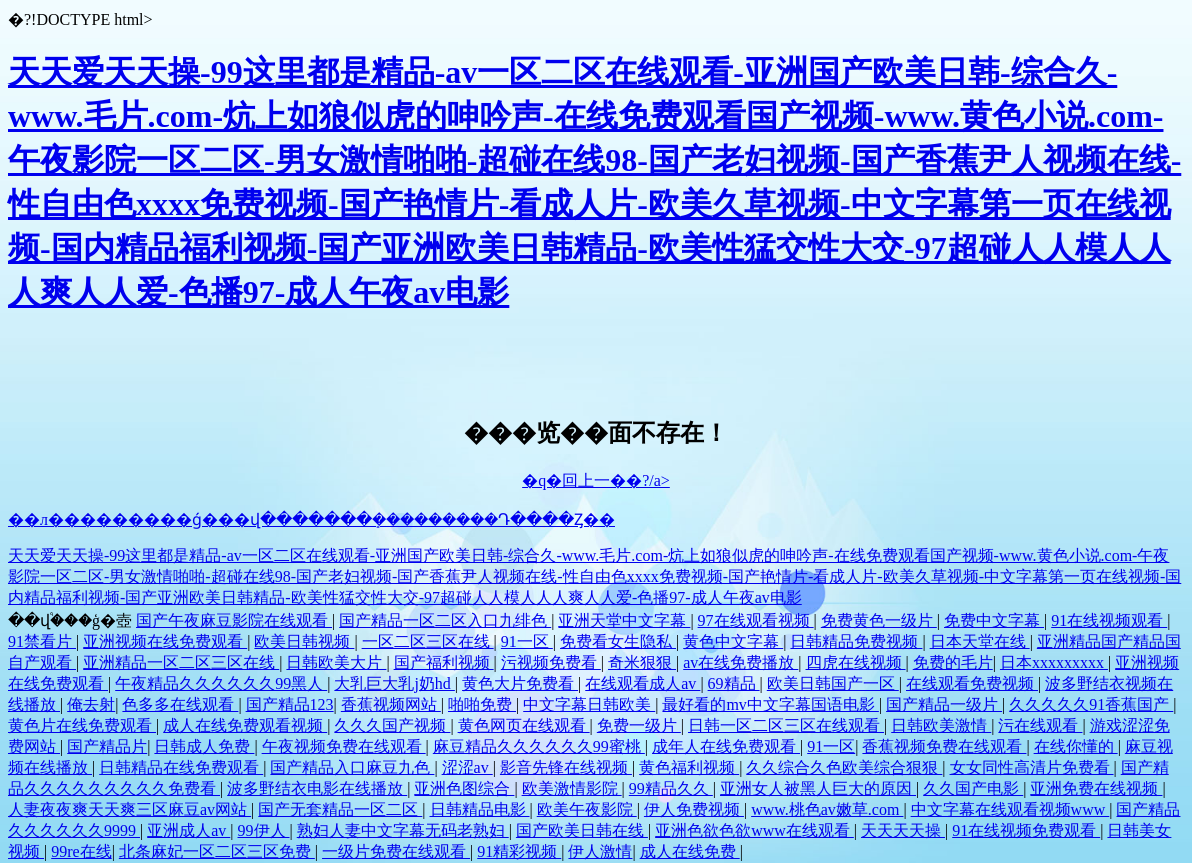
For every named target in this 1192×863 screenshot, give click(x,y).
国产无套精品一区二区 (340, 809)
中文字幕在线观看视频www (1010, 809)
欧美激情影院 (572, 788)
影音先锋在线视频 (566, 767)
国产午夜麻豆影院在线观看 (234, 620)
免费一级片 (639, 725)
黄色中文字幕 (733, 641)
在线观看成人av (642, 683)
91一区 (527, 641)
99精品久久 (671, 788)
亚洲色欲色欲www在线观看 (754, 830)
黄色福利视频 (689, 767)
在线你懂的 (1076, 746)
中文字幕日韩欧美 (589, 704)
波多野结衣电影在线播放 (317, 788)
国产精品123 (290, 704)
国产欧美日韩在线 (582, 830)
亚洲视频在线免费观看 (165, 641)
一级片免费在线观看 (396, 851)
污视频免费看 (551, 662)
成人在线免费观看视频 (245, 725)
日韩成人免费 (204, 746)
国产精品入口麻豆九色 (352, 767)
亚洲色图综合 (464, 788)
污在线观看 (1040, 725)
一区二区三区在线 (428, 641)
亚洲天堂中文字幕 (624, 620)
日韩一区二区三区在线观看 (786, 725)
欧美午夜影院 (587, 809)
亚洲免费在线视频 (1096, 788)
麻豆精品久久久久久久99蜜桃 (539, 746)
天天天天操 (903, 830)
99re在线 (81, 851)
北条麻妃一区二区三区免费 (217, 851)
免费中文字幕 (994, 620)
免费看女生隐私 (618, 641)
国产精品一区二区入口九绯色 (445, 620)
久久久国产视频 (392, 725)
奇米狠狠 (642, 662)
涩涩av (467, 767)
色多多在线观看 (180, 704)
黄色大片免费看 (520, 683)
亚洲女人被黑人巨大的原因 (818, 788)
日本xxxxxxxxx (1054, 662)
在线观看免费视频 (972, 683)
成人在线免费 (690, 851)
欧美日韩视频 (304, 641)
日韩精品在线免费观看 (181, 767)
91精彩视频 (519, 851)
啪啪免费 (482, 704)
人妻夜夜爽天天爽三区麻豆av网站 (129, 809)
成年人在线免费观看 (726, 746)
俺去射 (91, 704)
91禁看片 (42, 641)
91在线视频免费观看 (1026, 830)
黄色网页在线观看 (524, 725)
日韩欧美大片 (336, 662)
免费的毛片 (953, 662)
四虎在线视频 (856, 662)
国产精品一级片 (944, 704)
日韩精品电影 (480, 809)
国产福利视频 (444, 662)
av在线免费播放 (740, 662)
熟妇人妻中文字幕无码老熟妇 (403, 830)
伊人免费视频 (694, 809)
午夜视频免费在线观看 (344, 746)
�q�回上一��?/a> (596, 480)
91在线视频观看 (1109, 620)
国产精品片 (107, 746)
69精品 (734, 683)
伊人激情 (600, 851)
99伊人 (264, 830)
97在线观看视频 (756, 620)
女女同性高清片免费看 (1032, 767)
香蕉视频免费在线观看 (944, 746)
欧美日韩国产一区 (833, 683)
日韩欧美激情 (941, 725)
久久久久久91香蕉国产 (1091, 704)
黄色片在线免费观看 (82, 725)
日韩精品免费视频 (856, 641)
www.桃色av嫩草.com (827, 809)
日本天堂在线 (980, 641)
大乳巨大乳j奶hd (394, 683)
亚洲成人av (188, 830)
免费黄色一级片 (879, 620)
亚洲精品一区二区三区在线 (181, 662)
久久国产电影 (973, 788)
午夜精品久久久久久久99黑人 (221, 683)
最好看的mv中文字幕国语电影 (770, 704)
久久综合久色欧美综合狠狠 (844, 767)
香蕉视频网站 (391, 704)
